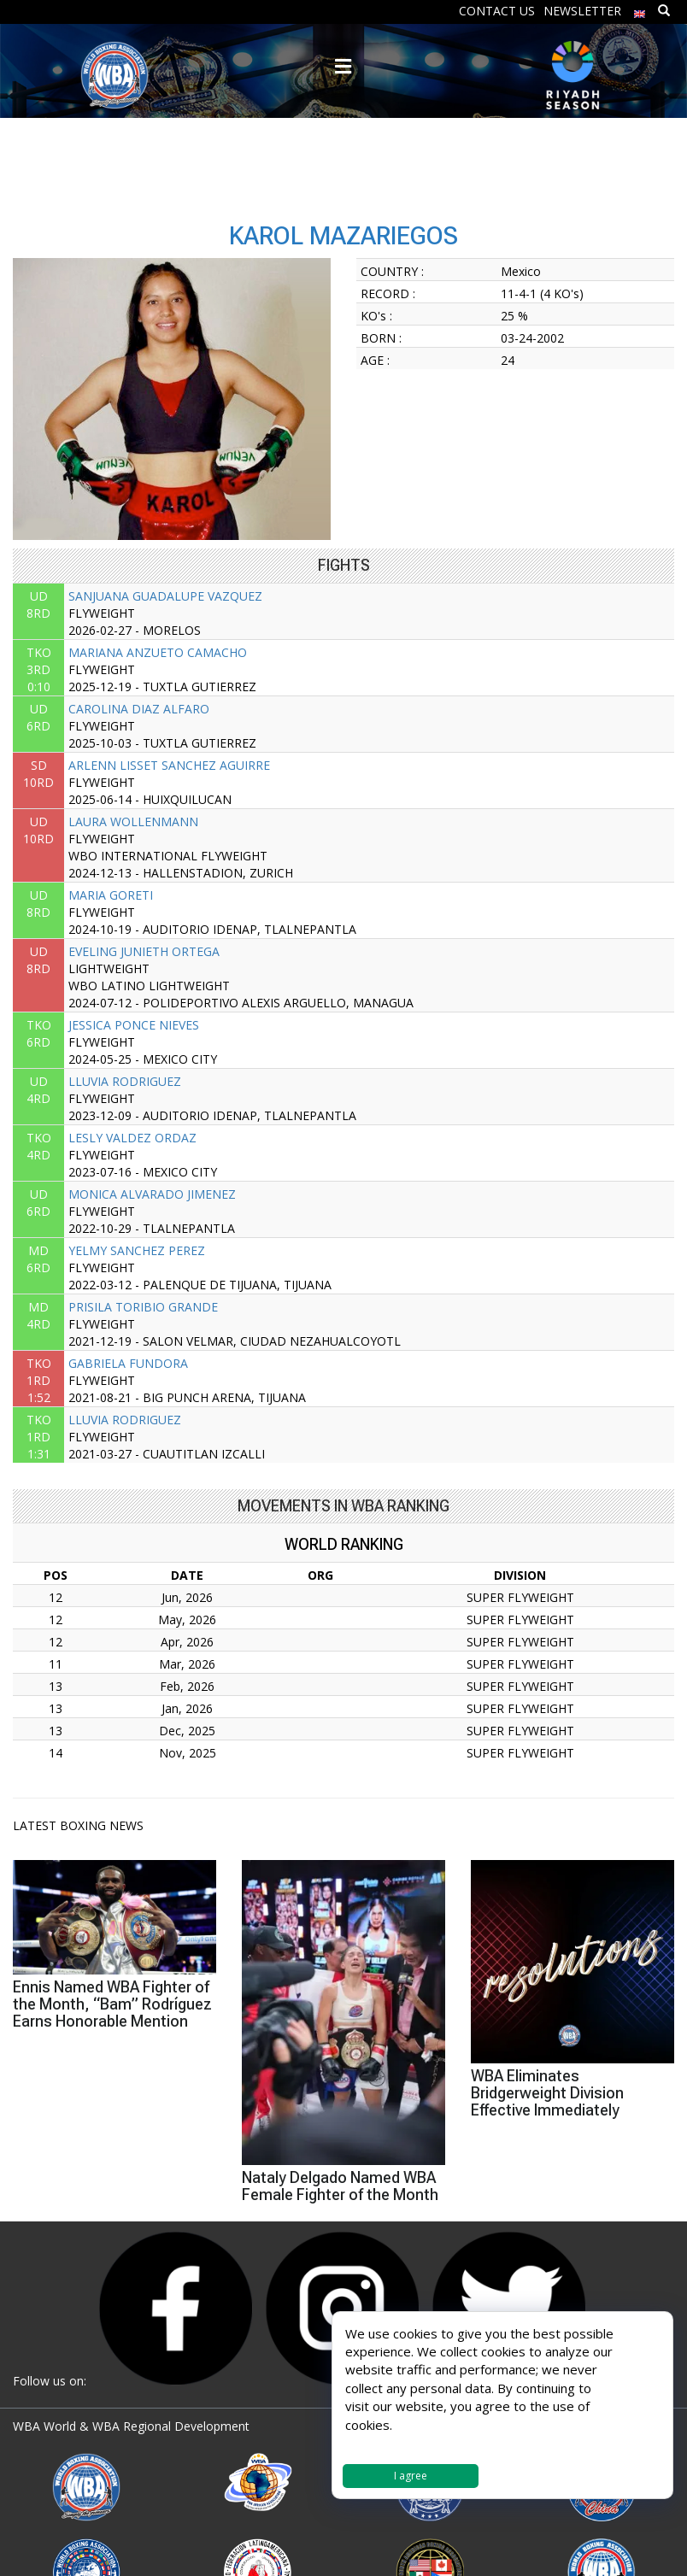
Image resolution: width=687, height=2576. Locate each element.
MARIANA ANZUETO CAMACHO (157, 652)
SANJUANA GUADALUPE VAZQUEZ (165, 596)
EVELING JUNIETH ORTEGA (144, 951)
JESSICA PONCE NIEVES (133, 1025)
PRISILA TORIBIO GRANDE (143, 1307)
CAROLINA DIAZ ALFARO (138, 709)
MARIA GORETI (110, 895)
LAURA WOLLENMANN (133, 821)
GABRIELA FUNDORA (128, 1363)
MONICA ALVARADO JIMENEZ (152, 1194)
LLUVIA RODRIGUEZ (124, 1081)
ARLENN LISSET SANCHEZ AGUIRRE (169, 765)
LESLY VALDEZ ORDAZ (132, 1138)
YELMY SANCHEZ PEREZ (136, 1250)
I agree (410, 2475)
